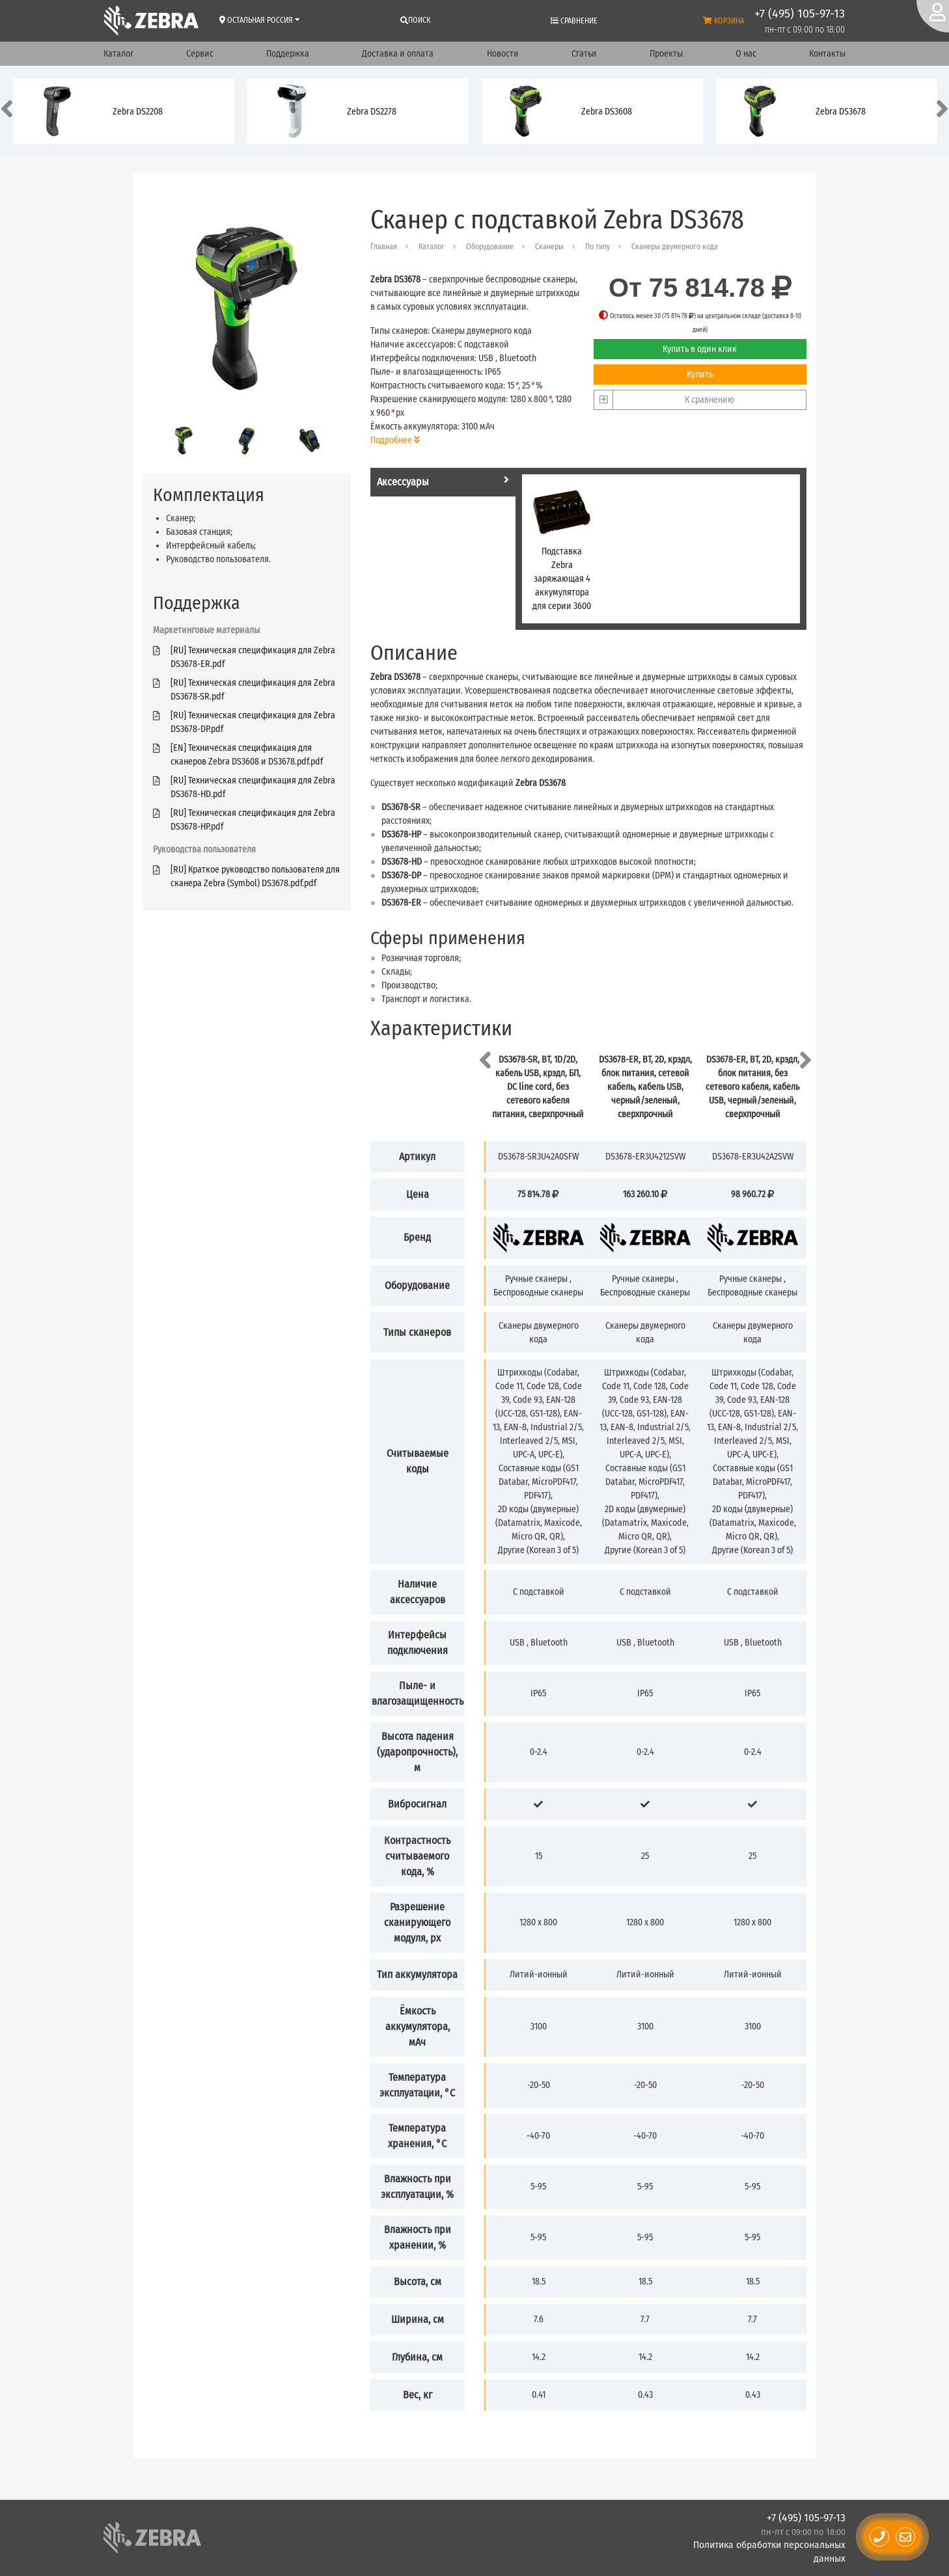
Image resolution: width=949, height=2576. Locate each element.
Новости (503, 53)
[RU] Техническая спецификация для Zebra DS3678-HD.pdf (253, 787)
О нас (746, 53)
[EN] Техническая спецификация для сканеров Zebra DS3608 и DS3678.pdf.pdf (247, 754)
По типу (597, 246)
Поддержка (287, 53)
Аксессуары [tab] (443, 481)
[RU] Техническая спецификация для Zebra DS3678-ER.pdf (253, 657)
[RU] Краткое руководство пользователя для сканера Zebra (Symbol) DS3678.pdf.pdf (255, 876)
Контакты (827, 53)
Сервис (199, 53)
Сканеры (549, 246)
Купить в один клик (700, 349)
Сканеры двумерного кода (674, 246)
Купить (700, 374)
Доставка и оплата (397, 53)
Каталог (118, 53)
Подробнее (395, 440)
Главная (383, 246)
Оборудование (490, 246)
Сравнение (574, 20)
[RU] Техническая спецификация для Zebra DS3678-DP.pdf (253, 722)
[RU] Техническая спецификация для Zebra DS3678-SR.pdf (253, 689)
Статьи (584, 53)
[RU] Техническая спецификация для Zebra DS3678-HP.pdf (253, 819)
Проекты (666, 53)
